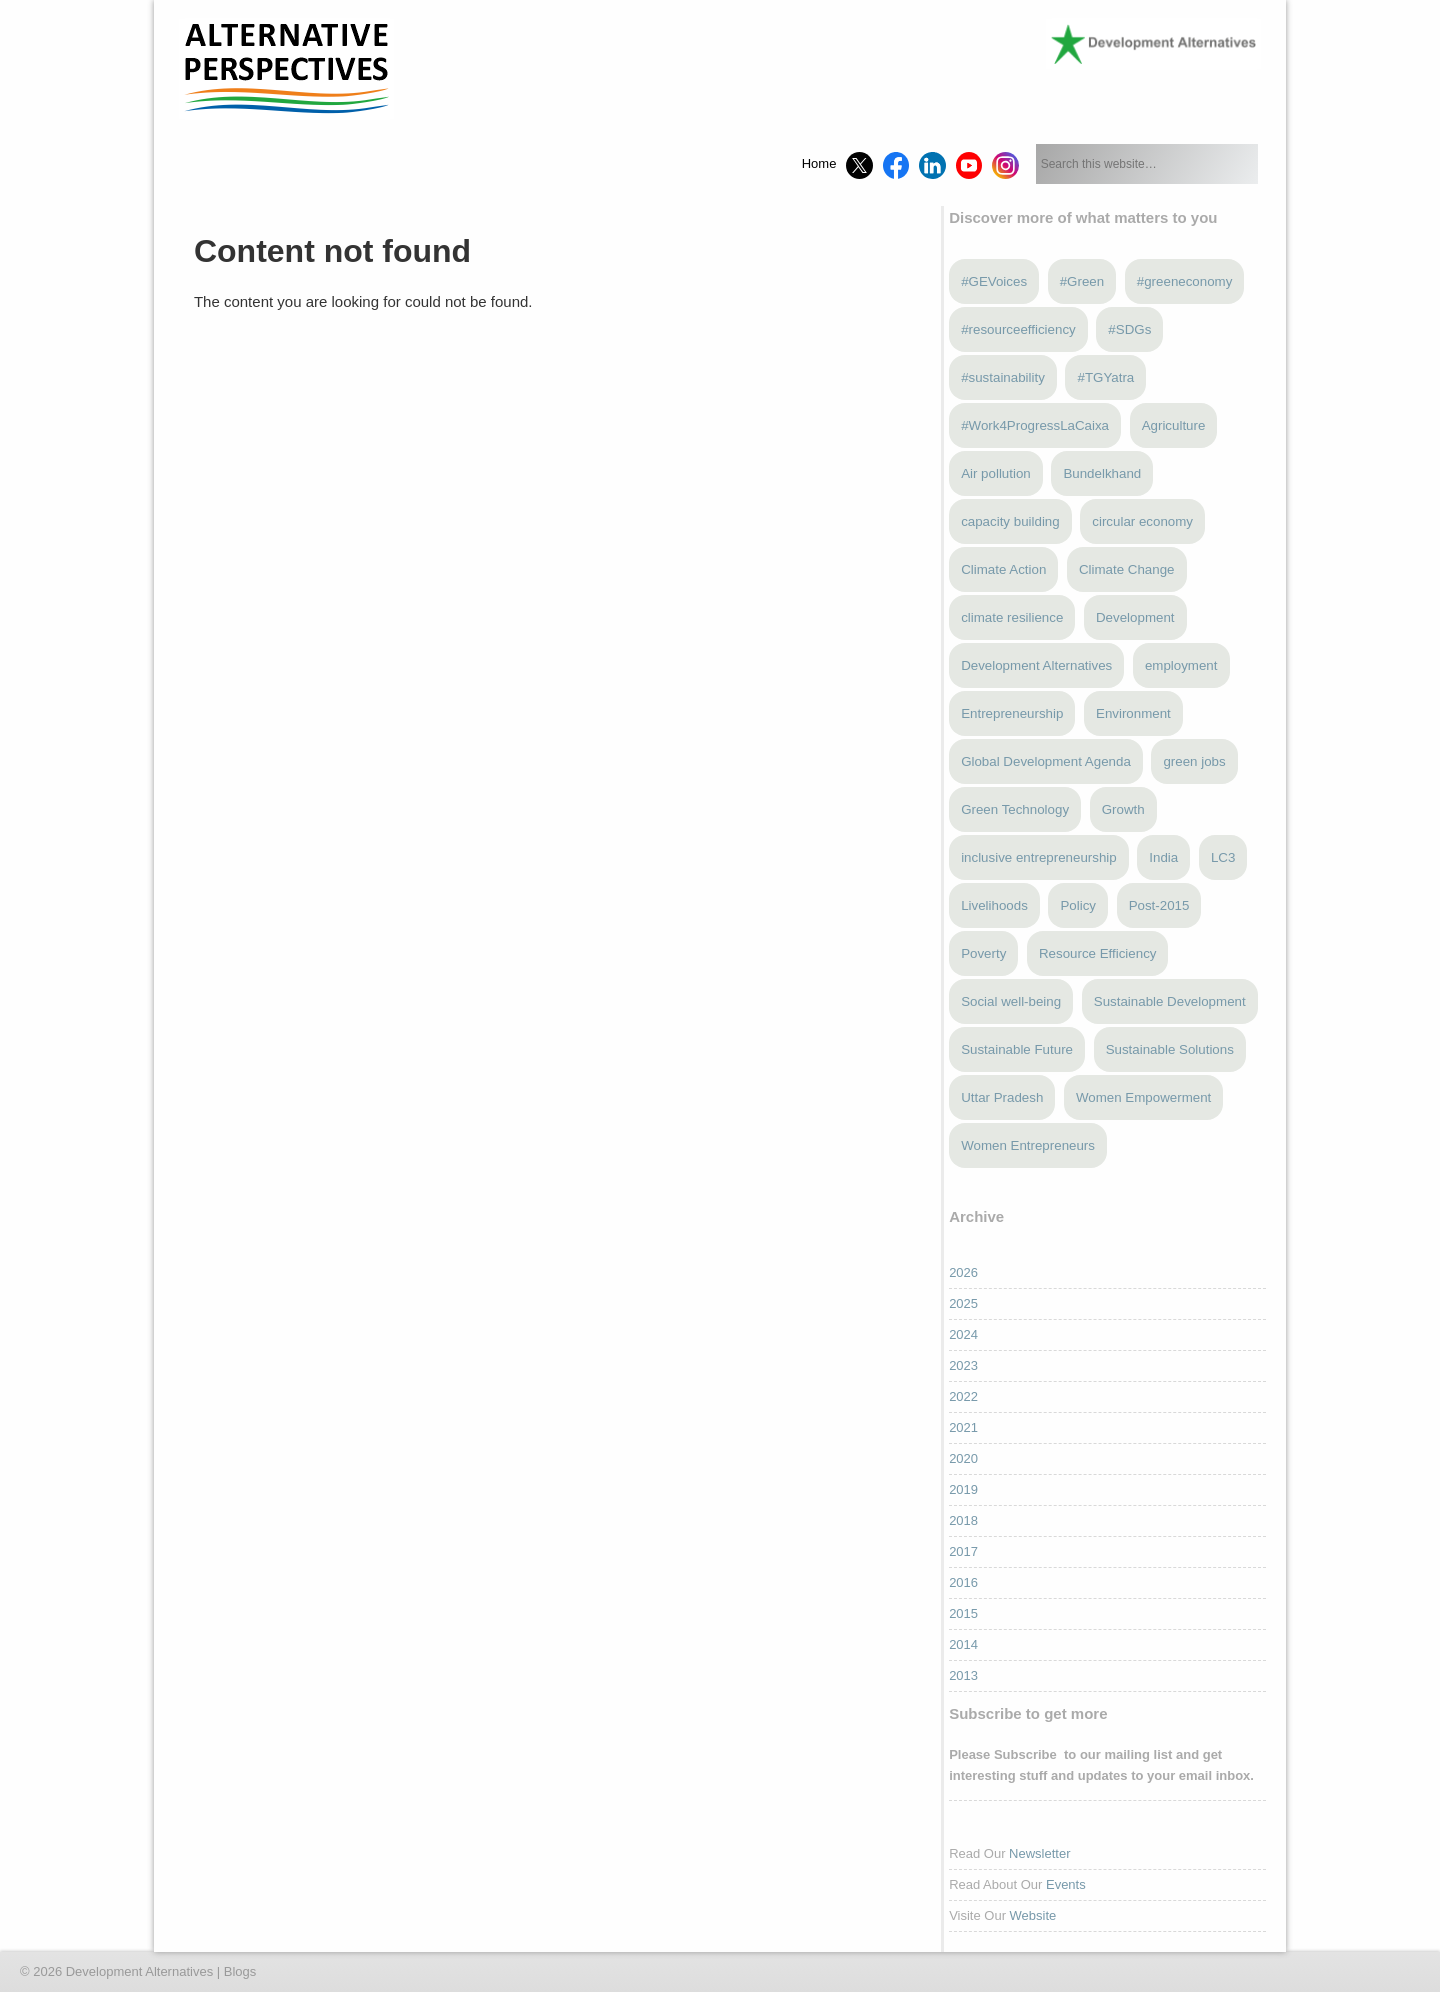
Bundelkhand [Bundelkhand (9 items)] (1102, 473)
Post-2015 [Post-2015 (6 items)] (1159, 905)
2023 (963, 1365)
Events (1066, 1884)
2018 (963, 1520)
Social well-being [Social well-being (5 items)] (1011, 1001)
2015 (963, 1613)
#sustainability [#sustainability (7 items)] (1003, 377)
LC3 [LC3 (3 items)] (1223, 857)
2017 (963, 1551)
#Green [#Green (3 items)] (1082, 281)
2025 (963, 1303)
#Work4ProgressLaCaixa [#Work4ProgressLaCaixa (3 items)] (1035, 425)
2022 (963, 1396)
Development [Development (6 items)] (1135, 617)
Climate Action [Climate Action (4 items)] (1003, 569)
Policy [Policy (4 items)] (1078, 905)
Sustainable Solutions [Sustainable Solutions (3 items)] (1170, 1049)
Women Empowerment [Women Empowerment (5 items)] (1143, 1097)
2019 (963, 1489)
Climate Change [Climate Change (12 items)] (1127, 569)
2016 (963, 1582)
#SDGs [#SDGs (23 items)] (1129, 329)
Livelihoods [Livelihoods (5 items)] (994, 905)
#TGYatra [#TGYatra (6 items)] (1105, 377)
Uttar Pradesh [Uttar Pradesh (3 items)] (1002, 1097)
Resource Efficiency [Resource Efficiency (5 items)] (1098, 953)
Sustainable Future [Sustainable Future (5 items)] (1017, 1049)
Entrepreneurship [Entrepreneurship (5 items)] (1012, 713)
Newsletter (1039, 1853)
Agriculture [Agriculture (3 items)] (1174, 425)
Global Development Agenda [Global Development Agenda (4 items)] (1046, 761)
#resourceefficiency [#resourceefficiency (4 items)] (1018, 329)
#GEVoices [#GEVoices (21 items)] (994, 281)
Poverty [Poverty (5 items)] (983, 953)
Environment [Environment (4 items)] (1133, 713)
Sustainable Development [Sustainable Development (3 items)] (1170, 1001)
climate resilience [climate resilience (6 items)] (1012, 617)
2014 (963, 1644)
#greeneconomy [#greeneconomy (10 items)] (1185, 281)
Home (819, 163)
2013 (963, 1675)
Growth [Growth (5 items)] (1123, 809)
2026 (963, 1272)
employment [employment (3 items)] (1181, 665)
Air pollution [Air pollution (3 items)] (996, 473)
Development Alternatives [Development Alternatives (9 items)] (1036, 665)
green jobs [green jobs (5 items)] (1194, 761)
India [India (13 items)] (1163, 857)
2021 (963, 1427)
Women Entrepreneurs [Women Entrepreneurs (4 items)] (1028, 1145)
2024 (963, 1334)
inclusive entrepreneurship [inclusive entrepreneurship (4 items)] (1039, 857)
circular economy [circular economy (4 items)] (1142, 521)
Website (1033, 1915)
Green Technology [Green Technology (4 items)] (1015, 809)
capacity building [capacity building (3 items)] (1010, 521)
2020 (963, 1458)
